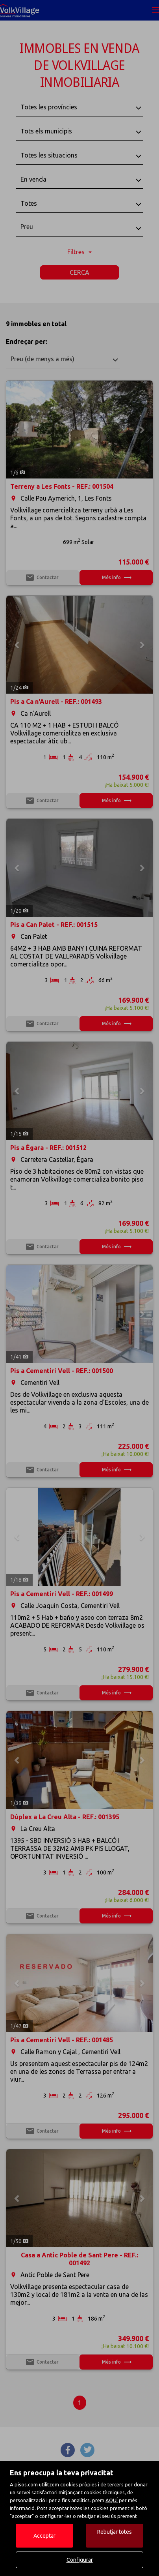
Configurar (80, 2560)
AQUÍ (111, 2500)
